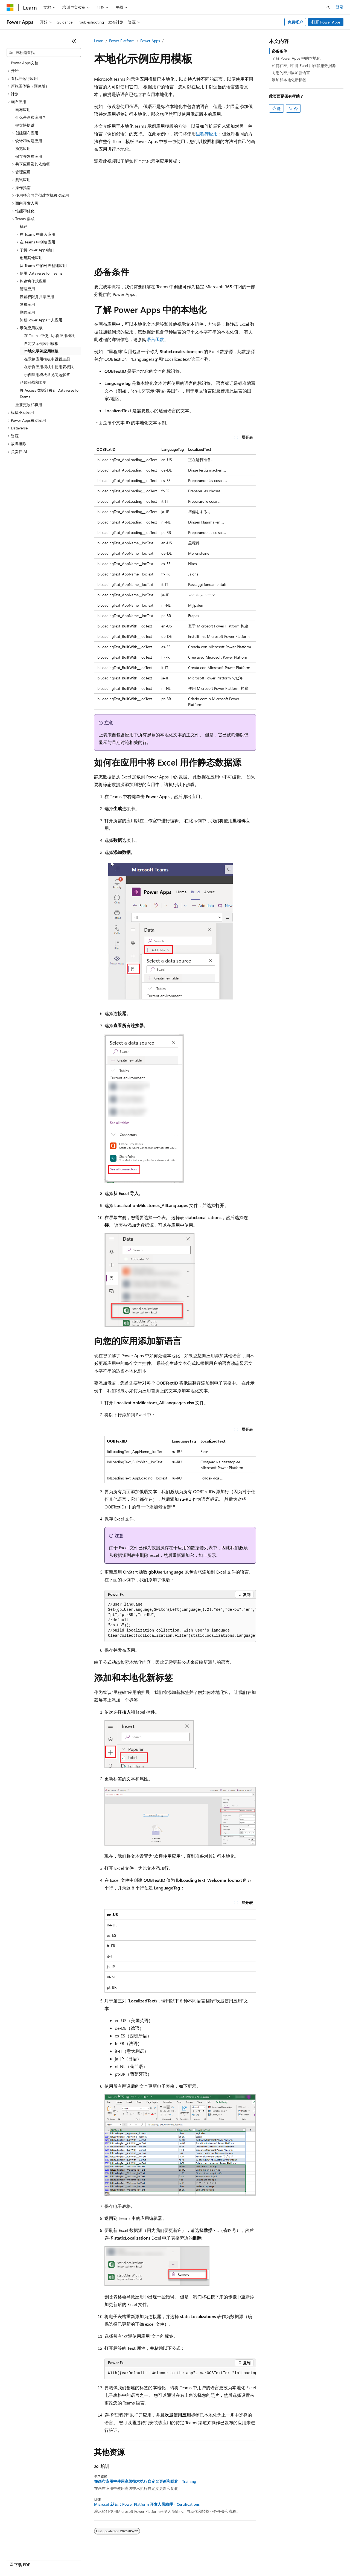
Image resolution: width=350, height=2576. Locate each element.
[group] (180, 1620)
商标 (299, 2558)
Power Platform (122, 40)
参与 (207, 2558)
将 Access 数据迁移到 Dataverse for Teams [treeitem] (50, 394)
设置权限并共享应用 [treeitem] (37, 296)
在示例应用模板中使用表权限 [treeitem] (49, 366)
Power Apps (150, 40)
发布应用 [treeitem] (27, 304)
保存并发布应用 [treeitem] (28, 156)
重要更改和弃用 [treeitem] (28, 404)
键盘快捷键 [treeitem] (24, 125)
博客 (189, 2558)
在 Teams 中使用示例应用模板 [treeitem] (49, 335)
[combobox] (44, 52)
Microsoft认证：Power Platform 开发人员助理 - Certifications (147, 2504)
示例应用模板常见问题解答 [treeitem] (47, 374)
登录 (339, 7)
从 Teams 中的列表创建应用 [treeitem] (43, 265)
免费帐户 (295, 22)
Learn (98, 40)
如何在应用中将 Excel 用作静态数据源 (304, 65)
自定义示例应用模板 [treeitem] (41, 343)
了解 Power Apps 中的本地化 (296, 58)
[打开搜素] (328, 7)
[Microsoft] (10, 7)
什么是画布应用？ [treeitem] (30, 117)
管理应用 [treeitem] (27, 288)
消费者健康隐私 (249, 2558)
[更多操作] (251, 41)
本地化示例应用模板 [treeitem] (41, 351)
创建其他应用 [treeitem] (31, 257)
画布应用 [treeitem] (23, 109)
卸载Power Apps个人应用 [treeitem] (41, 319)
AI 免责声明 (147, 2558)
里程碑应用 (207, 133)
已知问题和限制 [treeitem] (33, 382)
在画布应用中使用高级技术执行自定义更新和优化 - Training (145, 2481)
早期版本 (171, 2558)
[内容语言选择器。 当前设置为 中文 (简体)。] (22, 2558)
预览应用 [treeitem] (23, 148)
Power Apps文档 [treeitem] (24, 62)
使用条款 (280, 2558)
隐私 (221, 2558)
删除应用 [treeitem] (27, 312)
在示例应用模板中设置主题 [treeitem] (47, 359)
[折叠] (74, 41)
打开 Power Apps (325, 22)
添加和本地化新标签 (289, 79)
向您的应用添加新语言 (291, 72)
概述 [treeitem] (23, 226)
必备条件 (279, 51)
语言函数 (155, 339)
